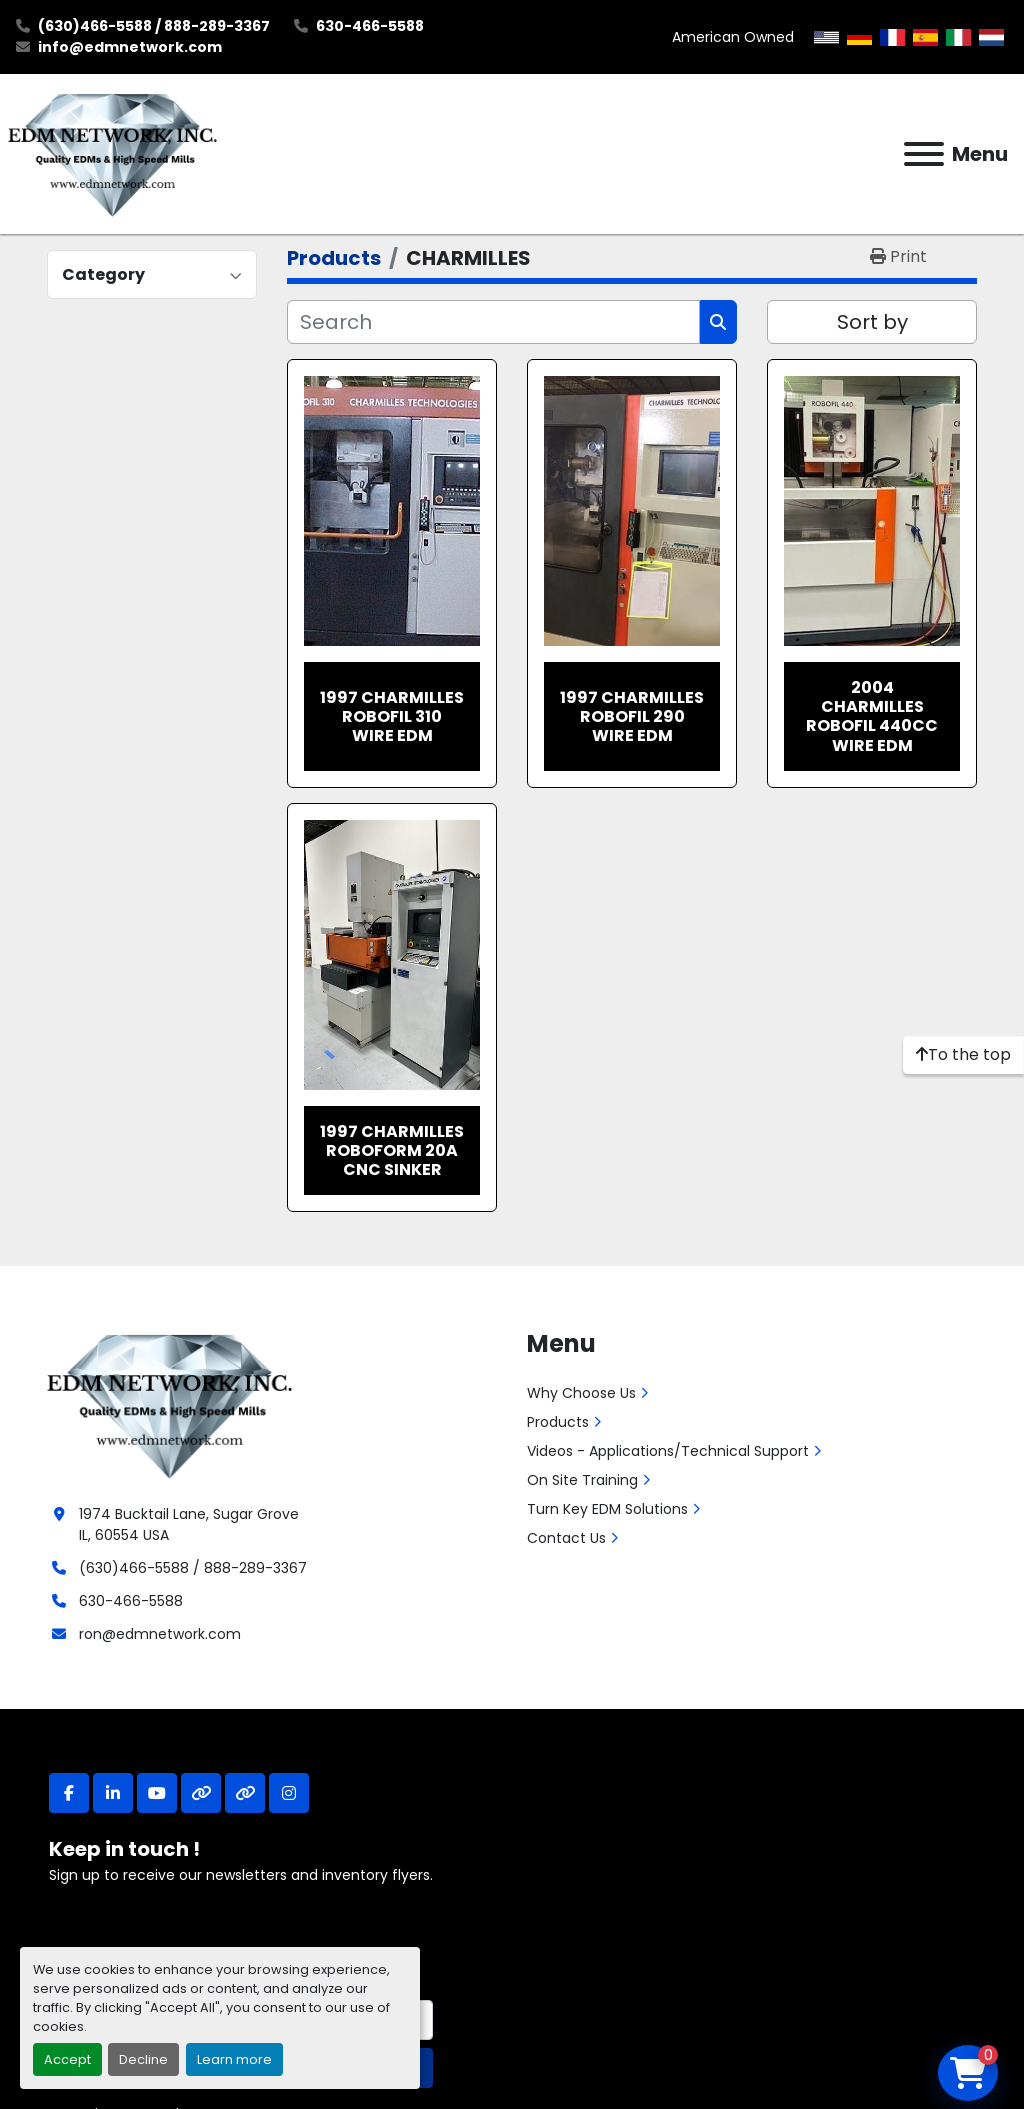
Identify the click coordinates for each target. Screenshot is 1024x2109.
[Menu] (924, 154)
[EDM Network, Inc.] (169, 1404)
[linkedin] (113, 1793)
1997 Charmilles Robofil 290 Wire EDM (632, 716)
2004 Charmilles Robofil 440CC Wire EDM (872, 716)
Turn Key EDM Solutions (607, 1509)
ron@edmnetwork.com (160, 1634)
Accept (67, 2059)
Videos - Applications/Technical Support (668, 1451)
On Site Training (582, 1480)
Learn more (234, 2059)
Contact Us (566, 1538)
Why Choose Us (581, 1393)
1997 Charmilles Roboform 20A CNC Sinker (392, 1150)
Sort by (872, 322)
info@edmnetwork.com (130, 47)
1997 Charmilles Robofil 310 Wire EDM (392, 716)
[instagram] (289, 1793)
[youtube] (157, 1793)
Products (558, 1422)
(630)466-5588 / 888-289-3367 (154, 26)
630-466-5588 (370, 26)
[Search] (493, 322)
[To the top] (963, 1055)
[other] (201, 1793)
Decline (143, 2059)
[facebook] (69, 1793)
